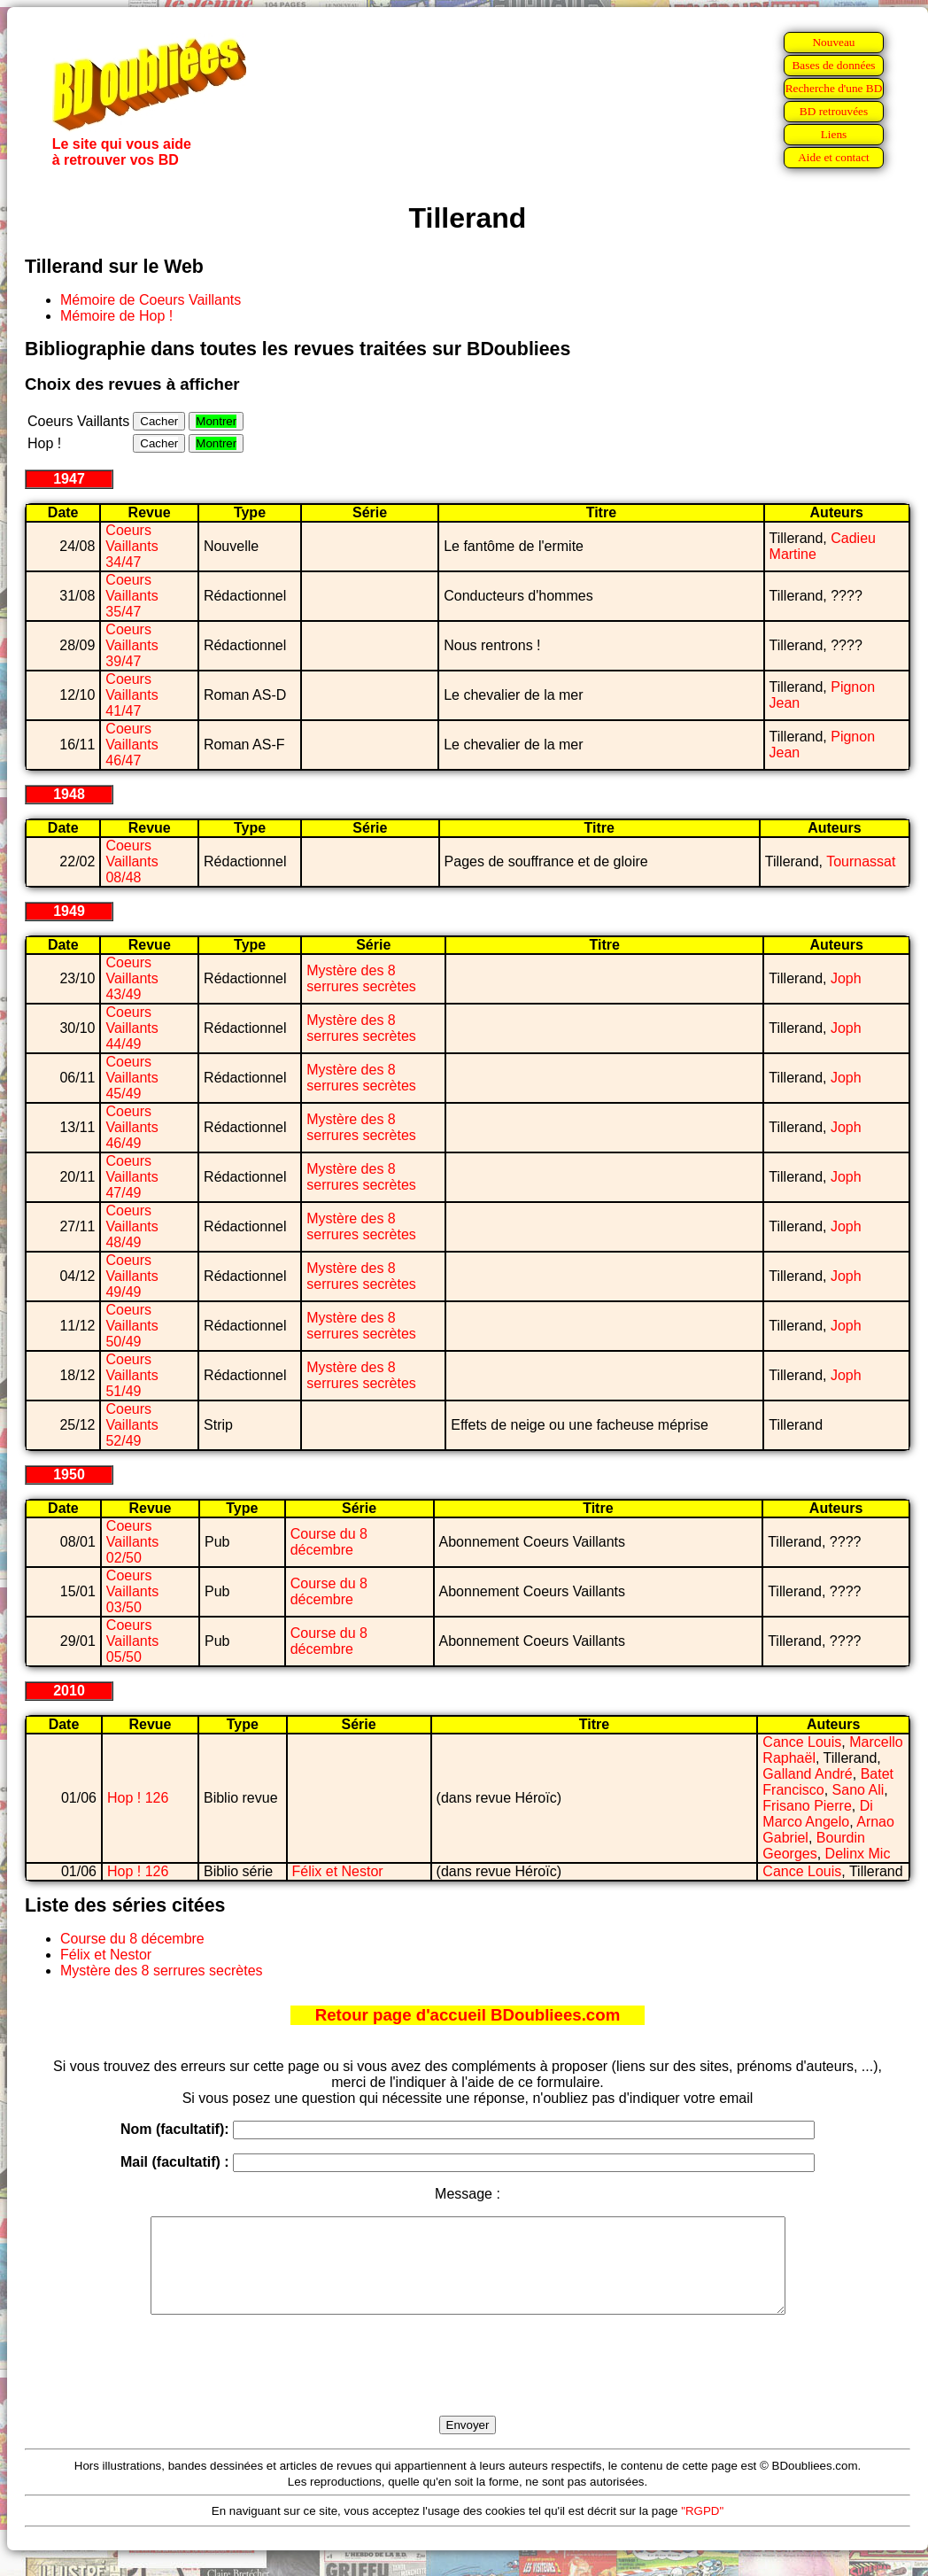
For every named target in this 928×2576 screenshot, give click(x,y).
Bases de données (833, 65)
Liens (834, 134)
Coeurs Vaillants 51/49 (131, 1375)
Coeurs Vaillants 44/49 (131, 1028)
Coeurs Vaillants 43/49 (131, 978)
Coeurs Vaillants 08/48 (131, 861)
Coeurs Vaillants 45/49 (131, 1077)
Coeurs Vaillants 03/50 (132, 1591)
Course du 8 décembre (328, 1541)
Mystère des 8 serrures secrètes (361, 978)
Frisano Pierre (806, 1805)
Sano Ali (858, 1789)
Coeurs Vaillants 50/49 (131, 1325)
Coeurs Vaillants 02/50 (132, 1541)
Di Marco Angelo (817, 1813)
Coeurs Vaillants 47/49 (131, 1176)
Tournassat (860, 861)
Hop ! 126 (137, 1797)
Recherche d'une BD (834, 88)
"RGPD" (702, 2529)
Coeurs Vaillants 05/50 (132, 1641)
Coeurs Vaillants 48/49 (131, 1226)
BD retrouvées (834, 111)
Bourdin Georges (813, 1845)
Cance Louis (801, 1742)
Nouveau (833, 42)
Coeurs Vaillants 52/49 (131, 1424)
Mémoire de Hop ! (116, 315)
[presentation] (467, 2385)
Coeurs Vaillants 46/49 (131, 1127)
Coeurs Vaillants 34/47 (131, 546)
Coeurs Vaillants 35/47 (131, 595)
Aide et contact (834, 157)
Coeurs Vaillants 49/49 (131, 1276)
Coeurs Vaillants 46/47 (131, 744)
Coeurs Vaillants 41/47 (131, 694)
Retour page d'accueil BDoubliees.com (467, 2015)
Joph (846, 978)
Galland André (807, 1773)
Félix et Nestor (337, 1871)
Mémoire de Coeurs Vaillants (150, 299)
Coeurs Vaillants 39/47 (131, 645)
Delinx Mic (858, 1853)
